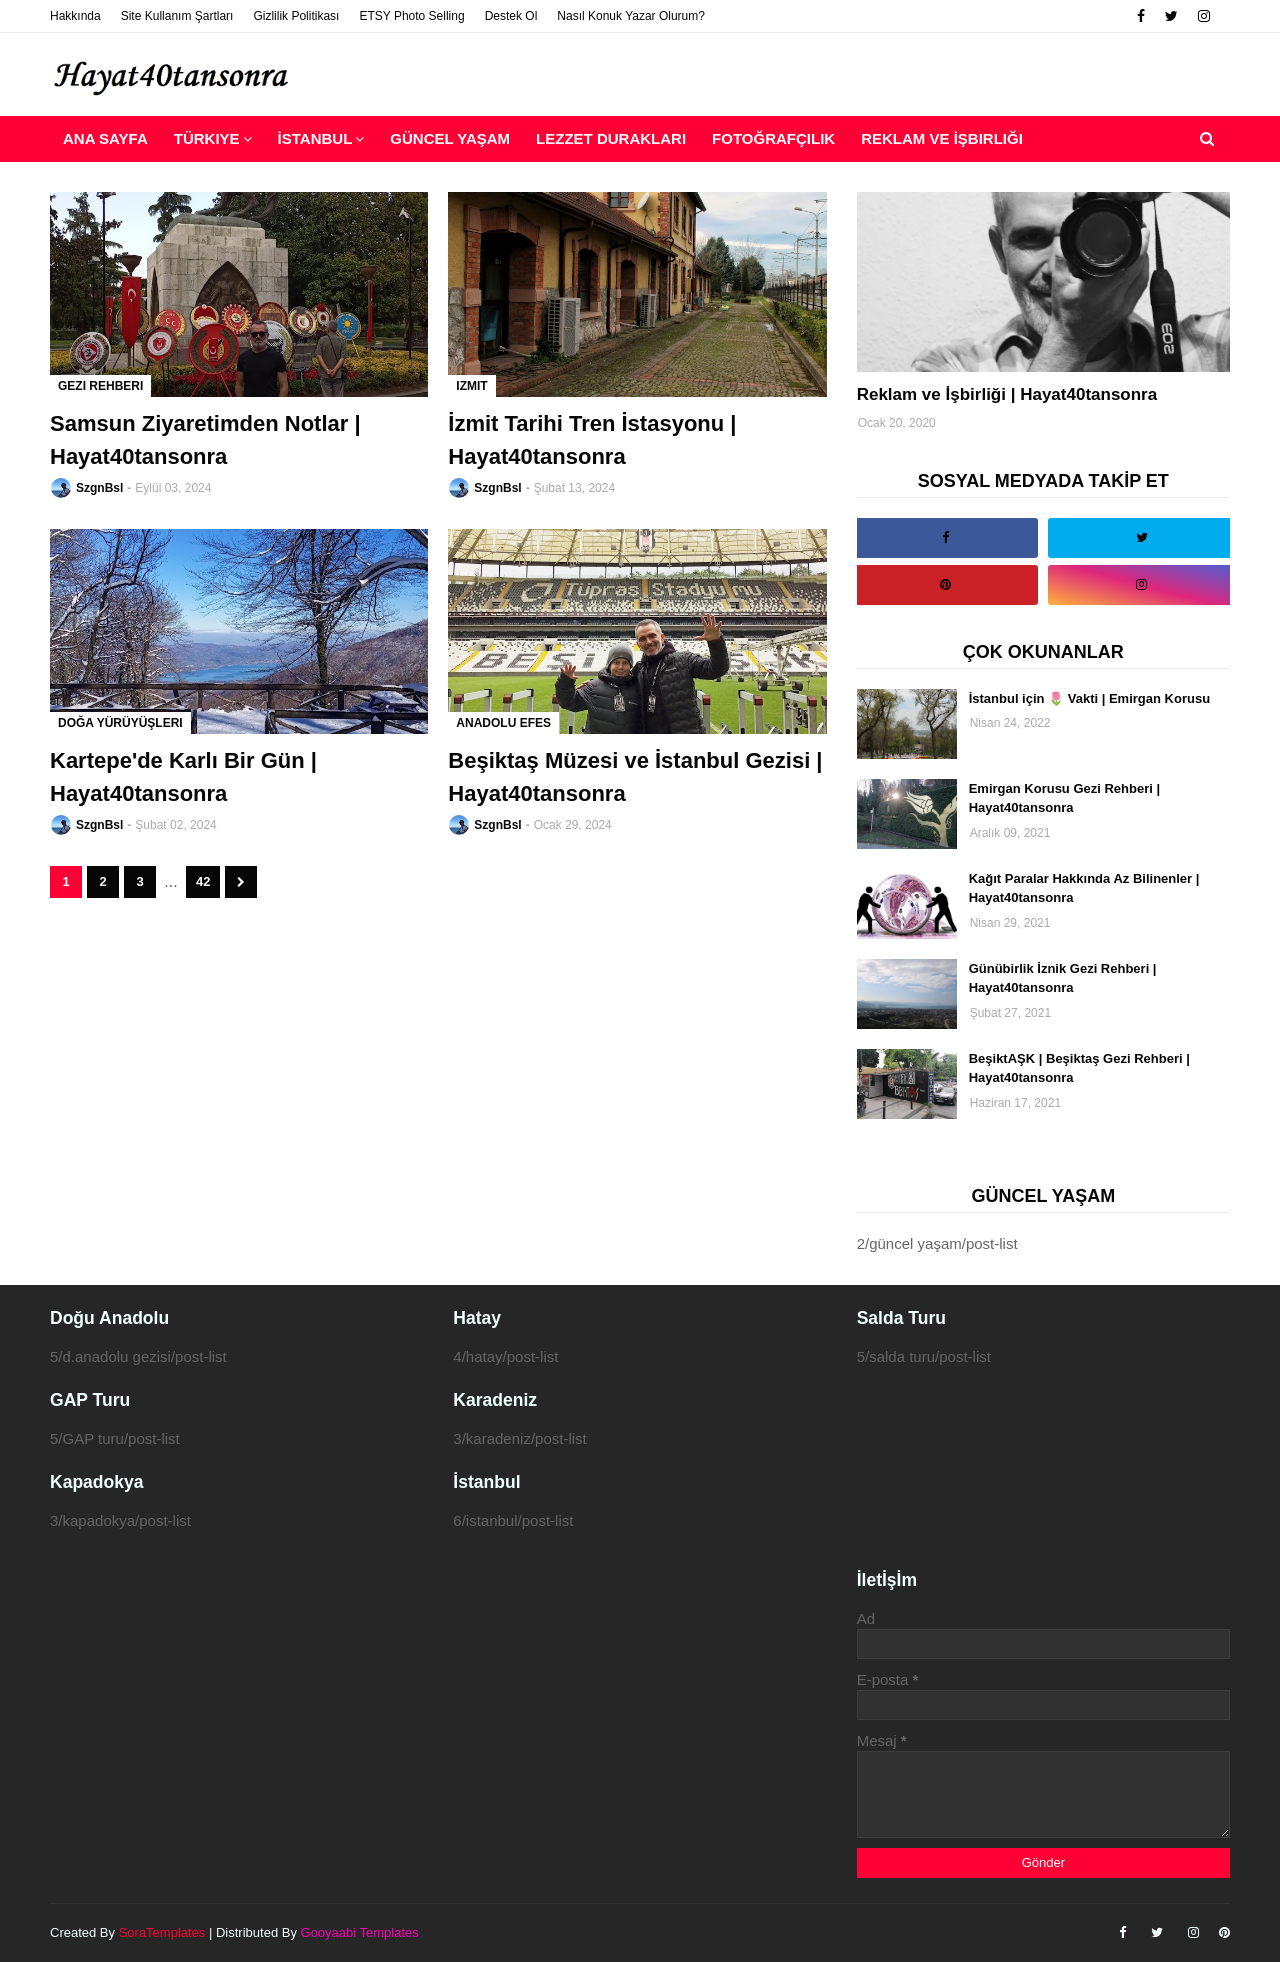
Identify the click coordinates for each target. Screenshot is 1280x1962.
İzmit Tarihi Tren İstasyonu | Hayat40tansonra (592, 440)
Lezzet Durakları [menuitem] (611, 138)
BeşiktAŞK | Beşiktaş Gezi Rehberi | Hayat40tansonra (1079, 1068)
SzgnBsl (99, 488)
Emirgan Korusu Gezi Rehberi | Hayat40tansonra (1064, 798)
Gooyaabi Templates (360, 1932)
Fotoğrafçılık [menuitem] (773, 138)
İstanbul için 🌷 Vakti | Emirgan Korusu (1089, 698)
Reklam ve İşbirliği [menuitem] (942, 138)
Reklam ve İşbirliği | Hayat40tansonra (1007, 394)
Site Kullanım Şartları (177, 16)
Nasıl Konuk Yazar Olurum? (631, 16)
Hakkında (75, 16)
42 (203, 881)
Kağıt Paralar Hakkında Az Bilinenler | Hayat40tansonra (1084, 888)
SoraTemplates (162, 1932)
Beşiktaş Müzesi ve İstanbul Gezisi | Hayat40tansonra (635, 777)
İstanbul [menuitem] (315, 138)
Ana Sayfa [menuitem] (105, 138)
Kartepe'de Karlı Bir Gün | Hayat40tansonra (183, 777)
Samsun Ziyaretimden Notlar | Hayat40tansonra (205, 440)
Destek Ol (511, 16)
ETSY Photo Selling (411, 16)
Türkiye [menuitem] (207, 138)
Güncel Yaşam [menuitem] (450, 138)
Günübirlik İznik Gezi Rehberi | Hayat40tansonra (1063, 978)
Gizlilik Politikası (296, 16)
